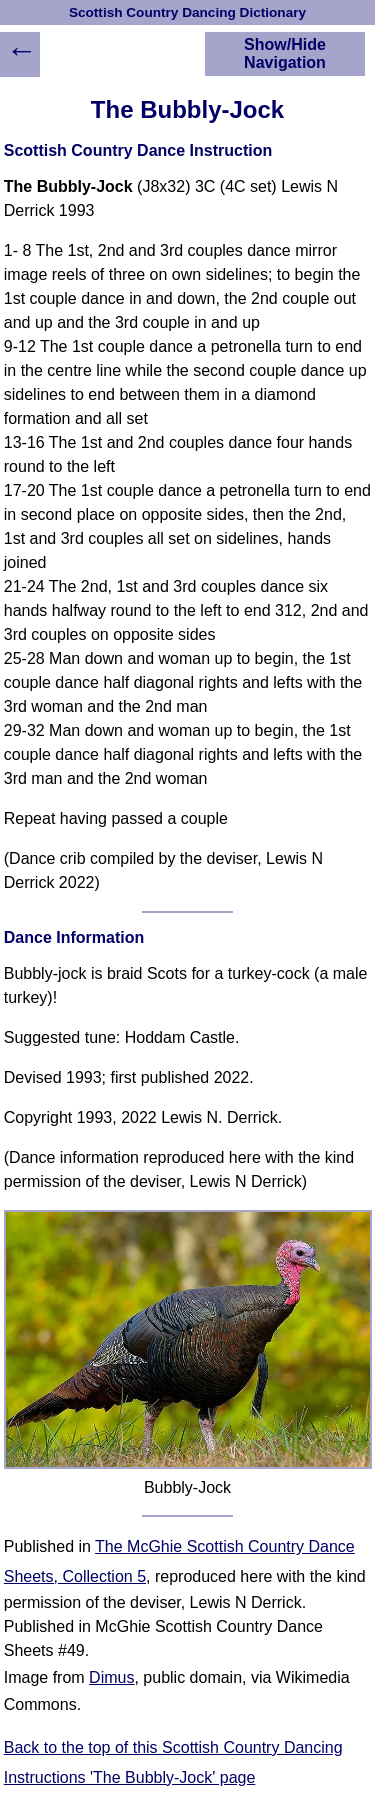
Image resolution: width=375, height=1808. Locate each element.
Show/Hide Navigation (285, 53)
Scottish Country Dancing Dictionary (187, 12)
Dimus (111, 1677)
